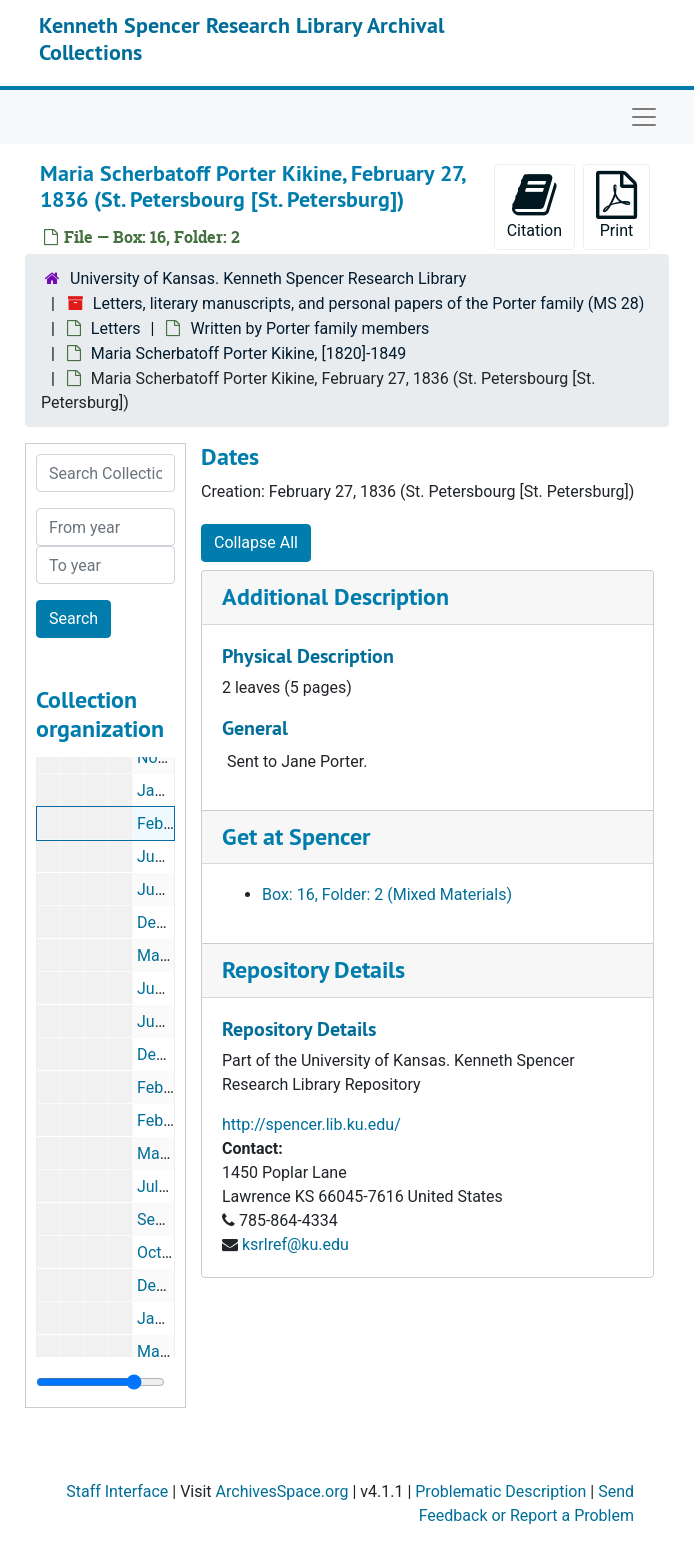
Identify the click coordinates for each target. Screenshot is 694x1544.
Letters (116, 328)
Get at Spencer (296, 836)
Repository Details (313, 969)
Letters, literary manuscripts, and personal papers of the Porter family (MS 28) (368, 303)
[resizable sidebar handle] (100, 1382)
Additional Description (335, 596)
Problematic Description (500, 1491)
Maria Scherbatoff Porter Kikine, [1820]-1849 (248, 353)
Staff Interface (117, 1491)
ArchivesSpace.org (282, 1491)
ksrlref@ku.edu (295, 1244)
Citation (534, 205)
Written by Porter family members (309, 328)
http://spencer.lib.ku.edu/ (311, 1124)
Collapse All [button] (256, 542)
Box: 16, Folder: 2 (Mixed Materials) (387, 894)
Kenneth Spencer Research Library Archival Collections (241, 38)
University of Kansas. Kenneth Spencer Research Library (268, 278)
